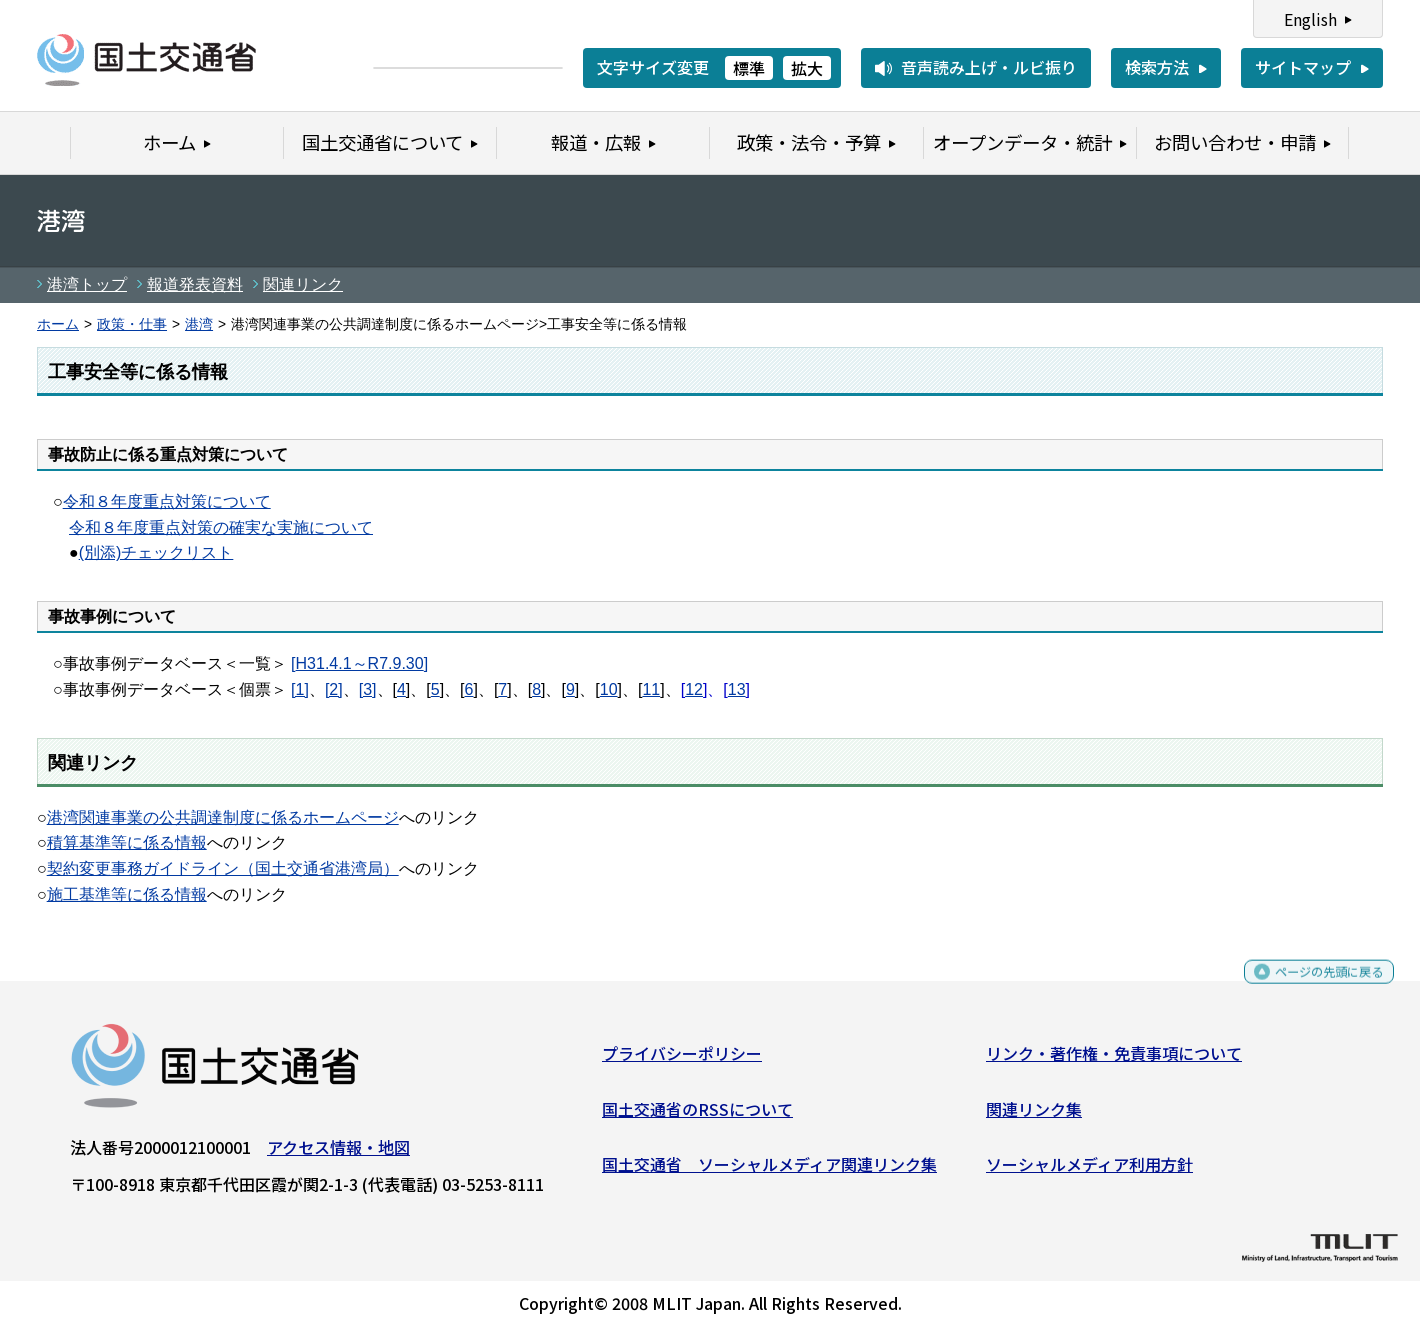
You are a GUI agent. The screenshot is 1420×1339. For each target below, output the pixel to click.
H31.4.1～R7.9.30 (360, 663)
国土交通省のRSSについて (697, 1116)
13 (737, 689)
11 (651, 689)
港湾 (199, 324)
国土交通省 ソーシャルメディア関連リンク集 (769, 1172)
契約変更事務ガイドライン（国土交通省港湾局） (223, 868)
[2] (334, 689)
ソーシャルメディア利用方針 (1089, 1172)
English (1310, 19)
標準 (749, 68)
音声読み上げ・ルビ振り (989, 67)
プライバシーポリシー (682, 1061)
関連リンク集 (1034, 1116)
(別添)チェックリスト (156, 552)
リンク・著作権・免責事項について (1114, 1061)
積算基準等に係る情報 (127, 842)
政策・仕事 (132, 324)
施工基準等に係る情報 (127, 894)
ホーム (58, 324)
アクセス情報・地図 (338, 1155)
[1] (300, 689)
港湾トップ (87, 284)
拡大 (807, 68)
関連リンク (303, 284)
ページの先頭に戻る (1312, 988)
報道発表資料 (195, 284)
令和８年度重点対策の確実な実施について (221, 527)
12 (694, 689)
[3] (368, 689)
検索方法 (1157, 67)
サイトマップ (1303, 67)
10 (609, 689)
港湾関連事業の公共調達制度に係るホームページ (223, 817)
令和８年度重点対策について (167, 501)
